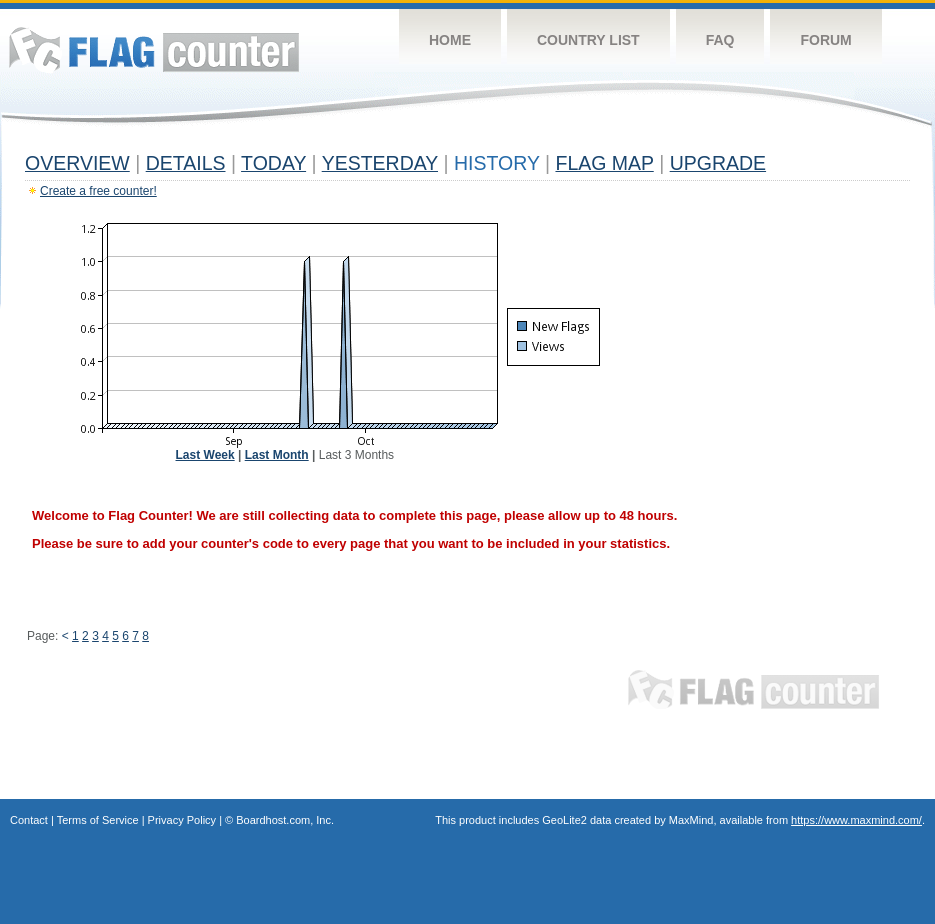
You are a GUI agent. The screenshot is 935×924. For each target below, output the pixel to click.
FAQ (720, 40)
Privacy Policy (182, 820)
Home (450, 40)
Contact (29, 820)
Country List (588, 40)
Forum (825, 40)
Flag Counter (154, 49)
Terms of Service (98, 820)
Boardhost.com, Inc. (285, 820)
